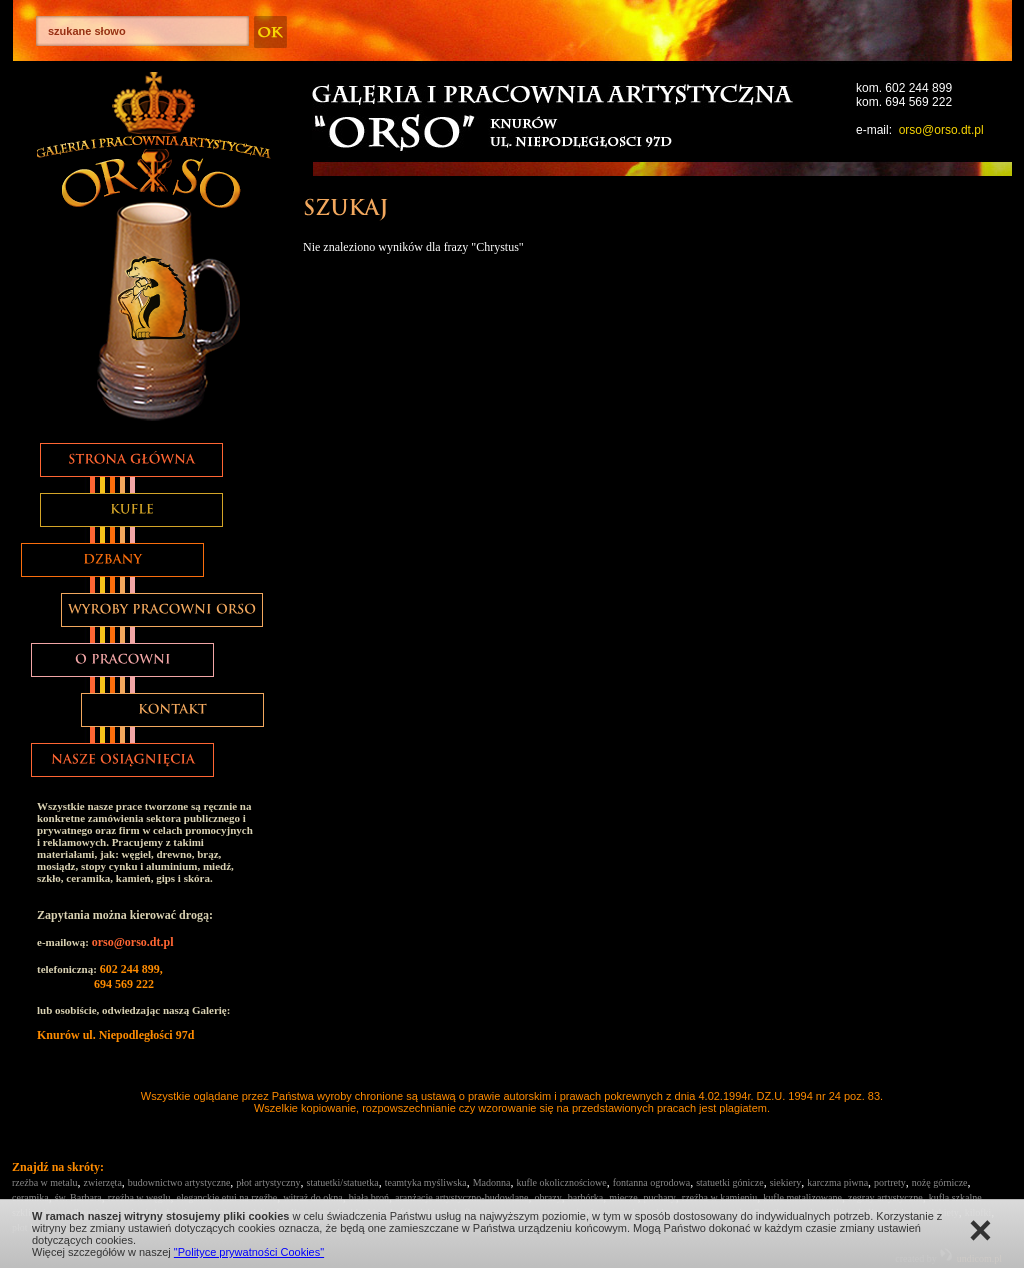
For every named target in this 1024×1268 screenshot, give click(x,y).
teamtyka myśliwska (426, 1182)
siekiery (786, 1182)
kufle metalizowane (802, 1197)
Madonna (492, 1182)
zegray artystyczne (885, 1197)
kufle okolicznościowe (561, 1182)
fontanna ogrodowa (651, 1182)
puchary (660, 1197)
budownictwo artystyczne (179, 1182)
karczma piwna (837, 1182)
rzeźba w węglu (139, 1197)
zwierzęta (103, 1182)
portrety (890, 1182)
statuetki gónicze (729, 1182)
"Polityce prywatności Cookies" (249, 1252)
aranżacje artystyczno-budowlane (462, 1197)
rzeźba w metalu (45, 1182)
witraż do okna (312, 1197)
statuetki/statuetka (342, 1182)
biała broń (369, 1197)
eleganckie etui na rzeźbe (227, 1197)
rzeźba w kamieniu (720, 1197)
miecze (623, 1197)
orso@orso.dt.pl (941, 130)
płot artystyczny (268, 1182)
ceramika (30, 1197)
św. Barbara (78, 1197)
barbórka (586, 1197)
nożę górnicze (940, 1182)
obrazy (548, 1197)
